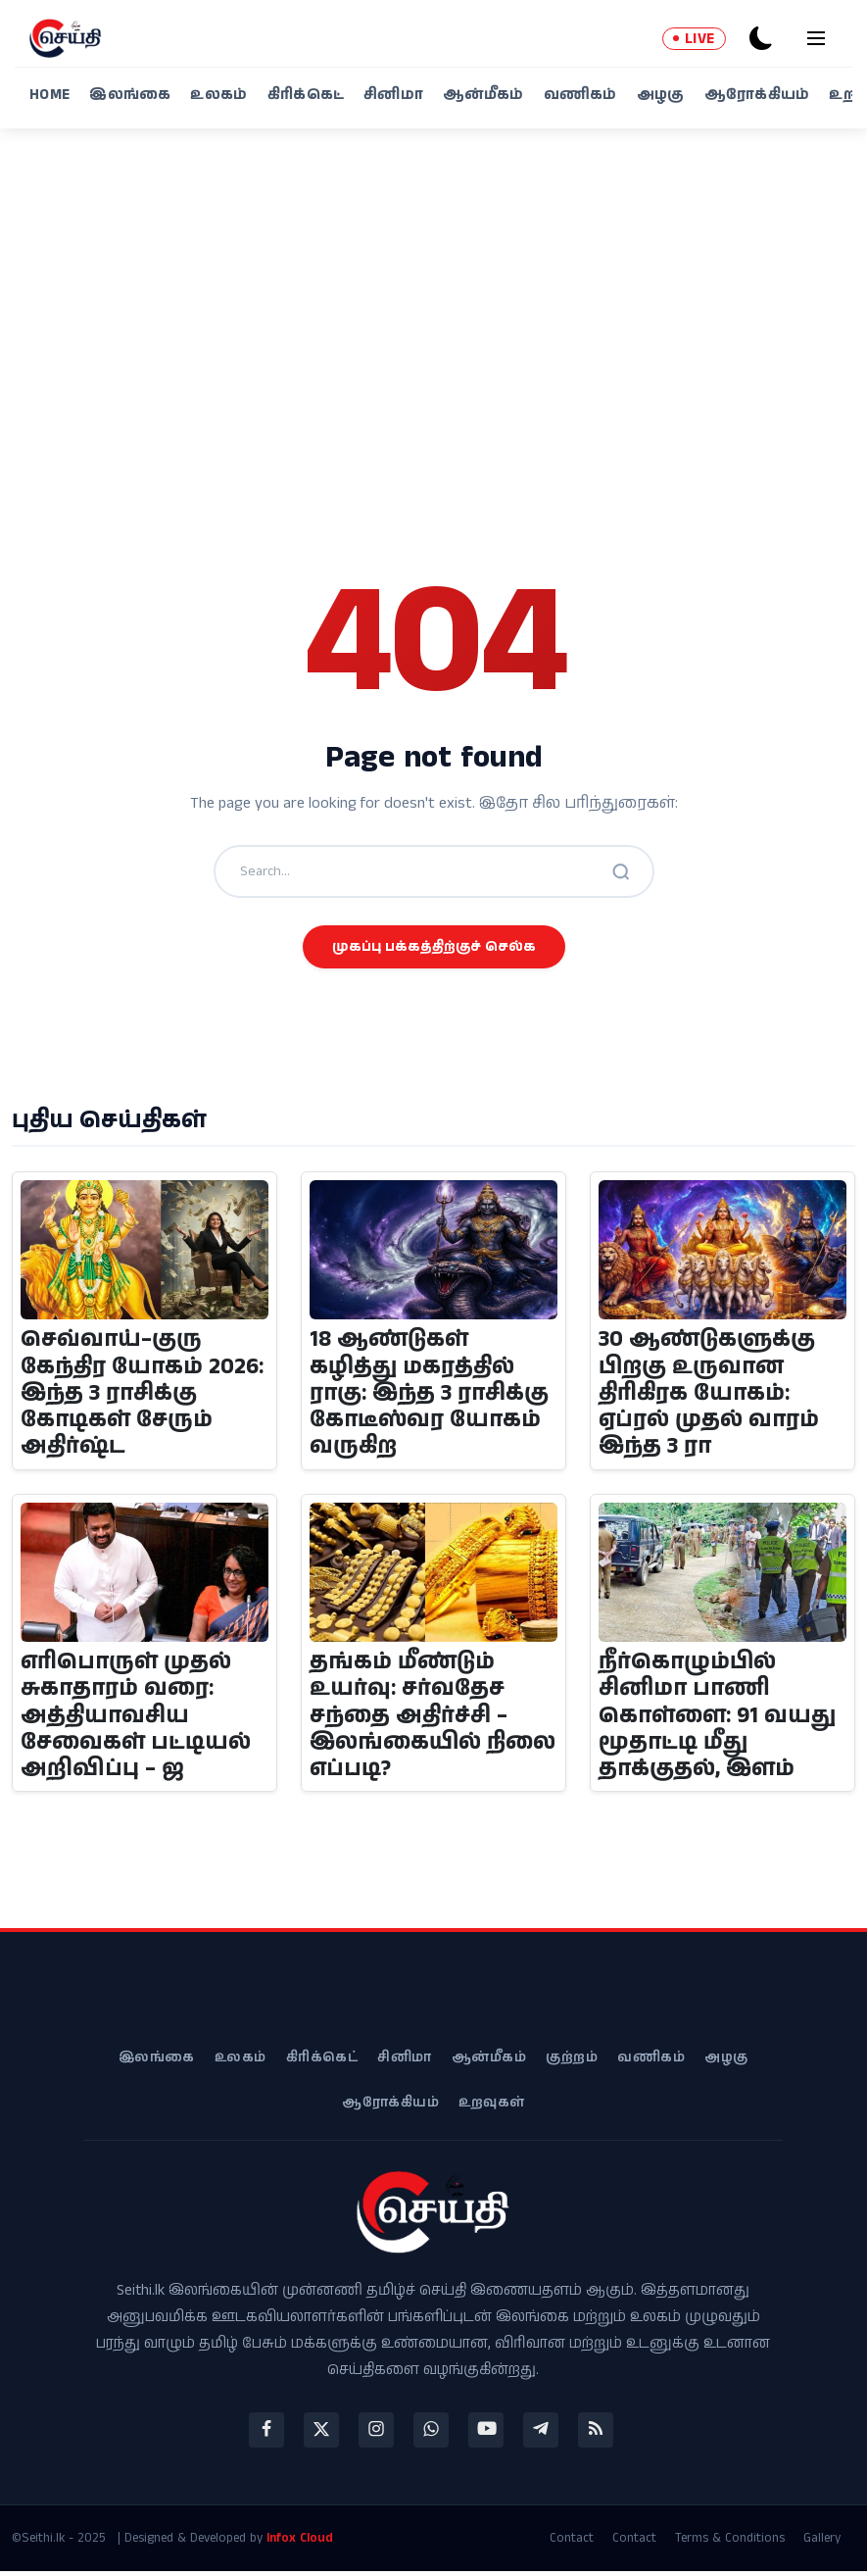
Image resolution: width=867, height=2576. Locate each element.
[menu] (816, 38)
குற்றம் (572, 2062)
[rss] (595, 2434)
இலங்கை (129, 94)
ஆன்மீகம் (483, 94)
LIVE (694, 38)
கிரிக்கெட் (306, 94)
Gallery (822, 2543)
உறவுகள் (491, 2107)
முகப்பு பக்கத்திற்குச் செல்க (434, 947)
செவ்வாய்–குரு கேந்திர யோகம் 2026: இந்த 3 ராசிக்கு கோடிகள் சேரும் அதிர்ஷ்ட (143, 1394)
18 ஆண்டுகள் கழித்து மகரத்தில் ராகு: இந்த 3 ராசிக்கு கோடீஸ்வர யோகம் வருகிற (429, 1394)
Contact (572, 2543)
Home (49, 94)
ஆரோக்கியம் (757, 94)
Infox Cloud (299, 2542)
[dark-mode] (761, 38)
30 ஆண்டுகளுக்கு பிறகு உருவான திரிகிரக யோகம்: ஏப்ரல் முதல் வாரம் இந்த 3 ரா (709, 1394)
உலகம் (218, 94)
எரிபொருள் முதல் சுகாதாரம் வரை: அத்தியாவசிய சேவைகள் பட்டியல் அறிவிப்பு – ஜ (136, 1719)
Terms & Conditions (730, 2543)
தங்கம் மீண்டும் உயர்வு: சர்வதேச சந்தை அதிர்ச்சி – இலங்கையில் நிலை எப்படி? (409, 1719)
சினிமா (393, 94)
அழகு (661, 94)
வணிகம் (580, 94)
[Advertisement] (434, 318)
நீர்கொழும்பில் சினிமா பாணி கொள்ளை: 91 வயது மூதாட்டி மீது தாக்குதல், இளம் (718, 1719)
